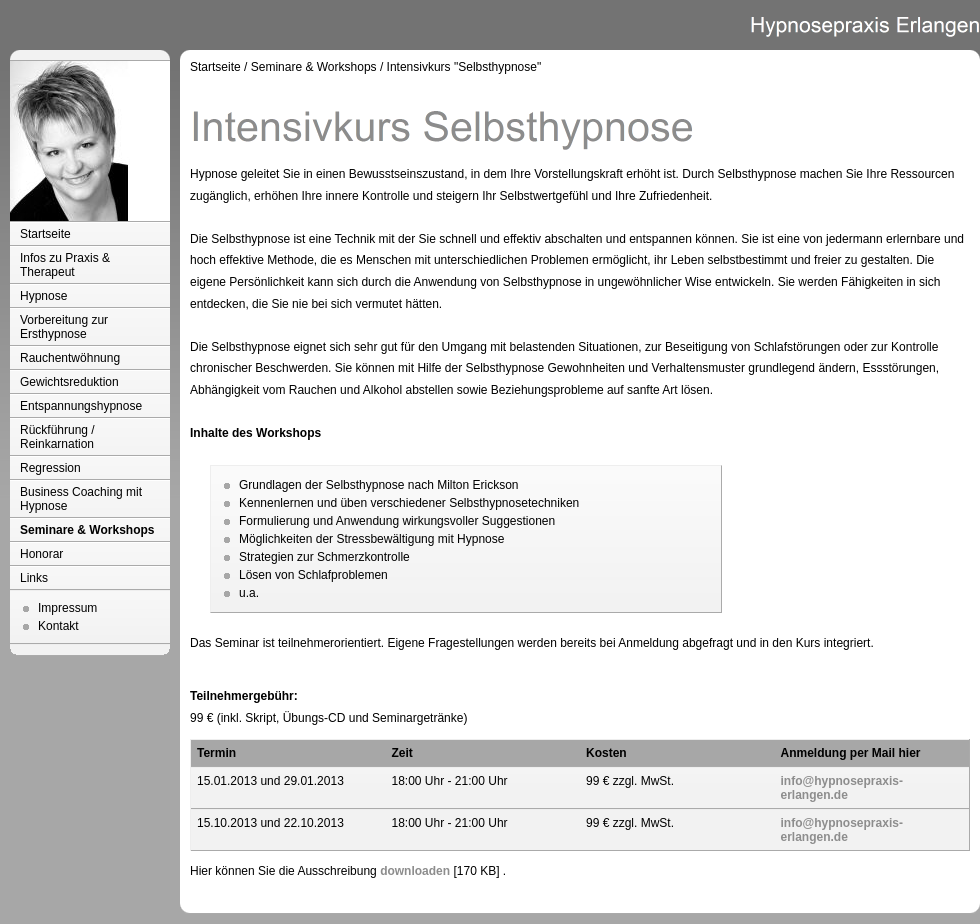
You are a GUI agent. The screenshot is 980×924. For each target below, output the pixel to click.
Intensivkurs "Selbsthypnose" (464, 67)
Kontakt (58, 626)
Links (34, 578)
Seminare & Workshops (87, 530)
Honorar (41, 554)
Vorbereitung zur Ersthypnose (64, 327)
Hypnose (43, 296)
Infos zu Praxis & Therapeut (65, 265)
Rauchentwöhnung (70, 358)
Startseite (45, 234)
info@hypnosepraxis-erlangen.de (842, 788)
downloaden (415, 871)
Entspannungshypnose (81, 406)
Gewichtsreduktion (69, 382)
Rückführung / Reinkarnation (57, 437)
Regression (50, 468)
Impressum (67, 608)
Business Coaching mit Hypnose (81, 499)
